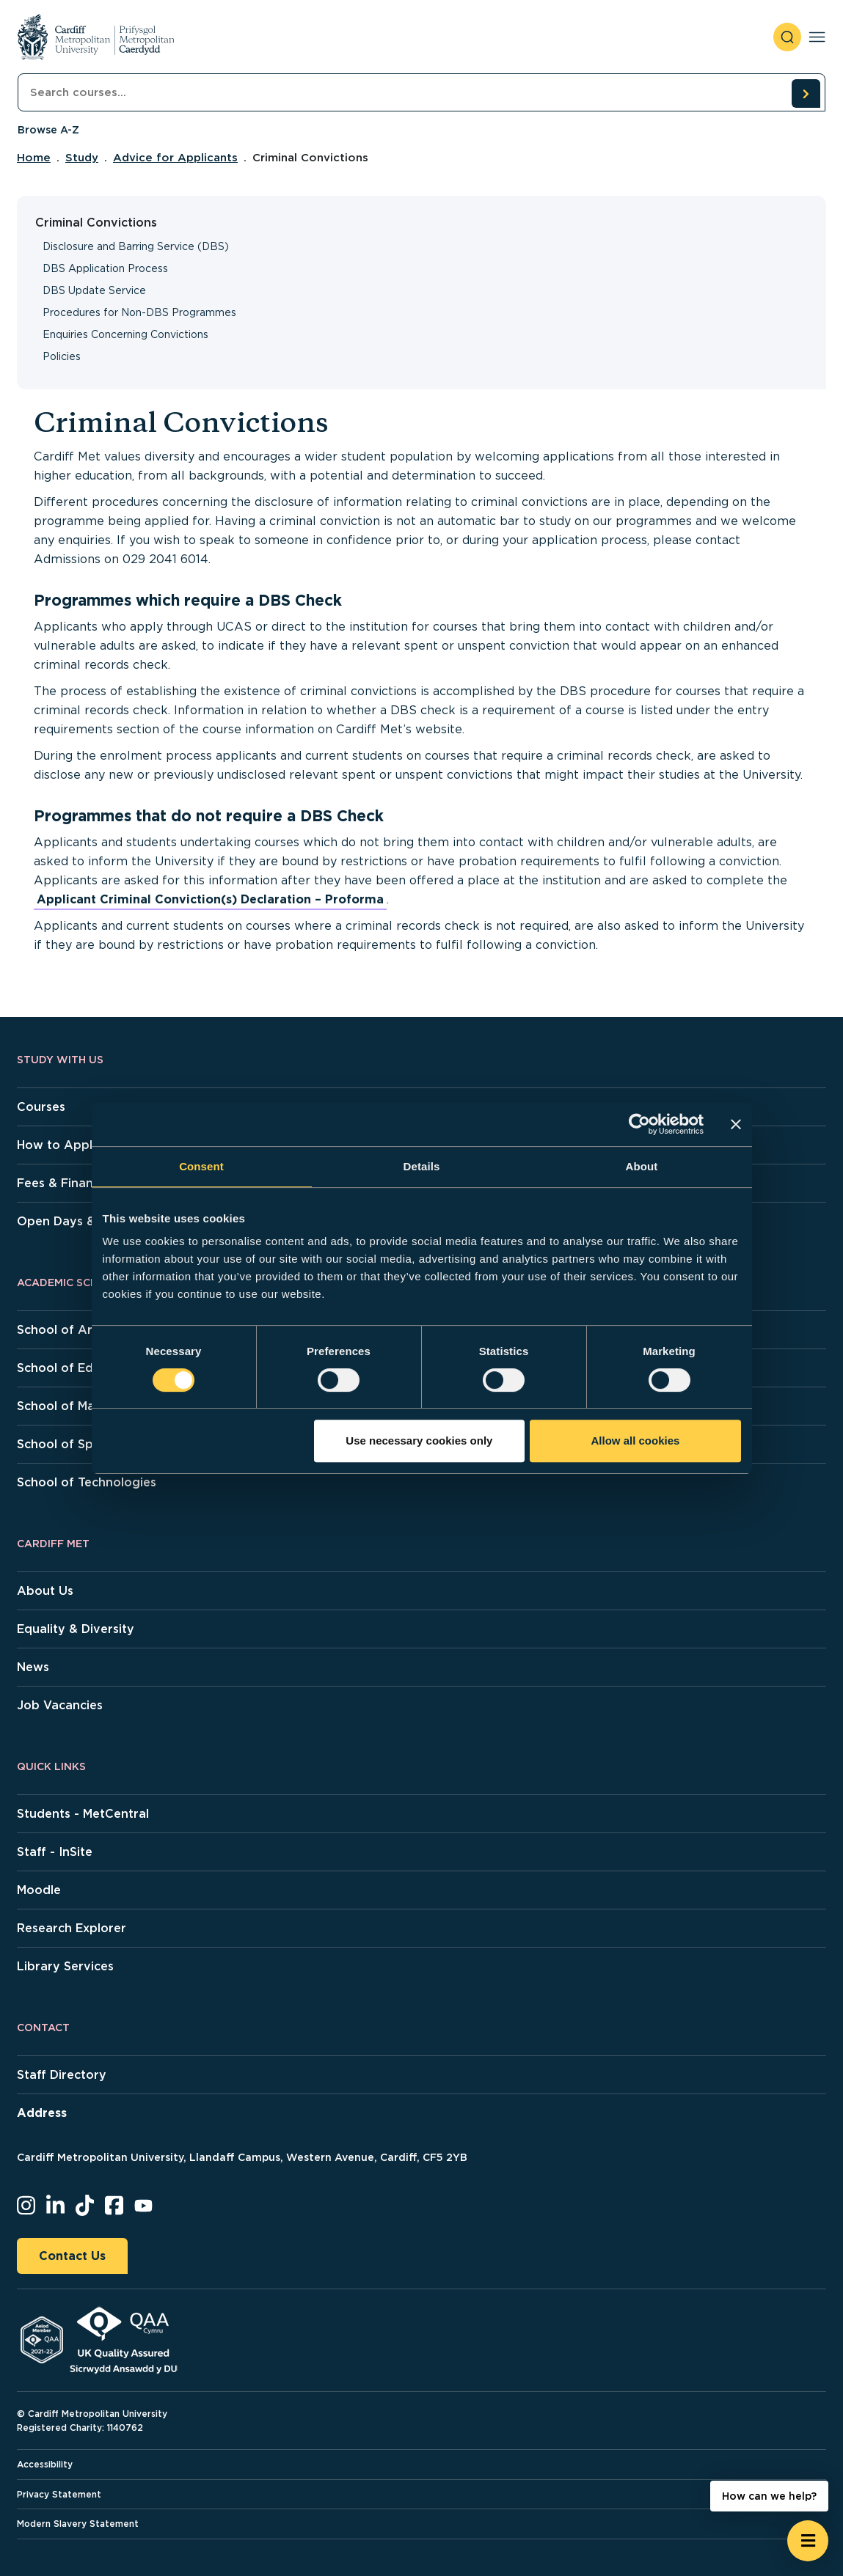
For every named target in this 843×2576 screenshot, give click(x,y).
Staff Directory (61, 2075)
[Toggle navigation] (817, 37)
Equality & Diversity (75, 1629)
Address (42, 2113)
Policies (62, 356)
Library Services (65, 1966)
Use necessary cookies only (419, 1440)
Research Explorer (71, 1928)
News (33, 1667)
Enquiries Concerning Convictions (125, 334)
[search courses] (806, 93)
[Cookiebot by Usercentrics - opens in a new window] (639, 1124)
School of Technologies (86, 1482)
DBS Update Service (94, 290)
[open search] (787, 37)
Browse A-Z (48, 130)
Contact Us (72, 2256)
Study (81, 157)
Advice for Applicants (175, 157)
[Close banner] (736, 1124)
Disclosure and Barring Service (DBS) (136, 246)
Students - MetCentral (83, 1814)
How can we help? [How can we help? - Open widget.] (769, 2496)
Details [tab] (422, 1166)
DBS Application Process (105, 268)
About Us (45, 1591)
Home (34, 157)
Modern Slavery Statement (78, 2523)
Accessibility (45, 2464)
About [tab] (642, 1166)
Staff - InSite (54, 1852)
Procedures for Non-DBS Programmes (139, 312)
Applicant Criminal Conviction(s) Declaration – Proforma (210, 899)
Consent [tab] (201, 1166)
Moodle (39, 1890)
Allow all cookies (635, 1440)
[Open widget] (807, 2540)
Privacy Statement (59, 2494)
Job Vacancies (60, 1705)
